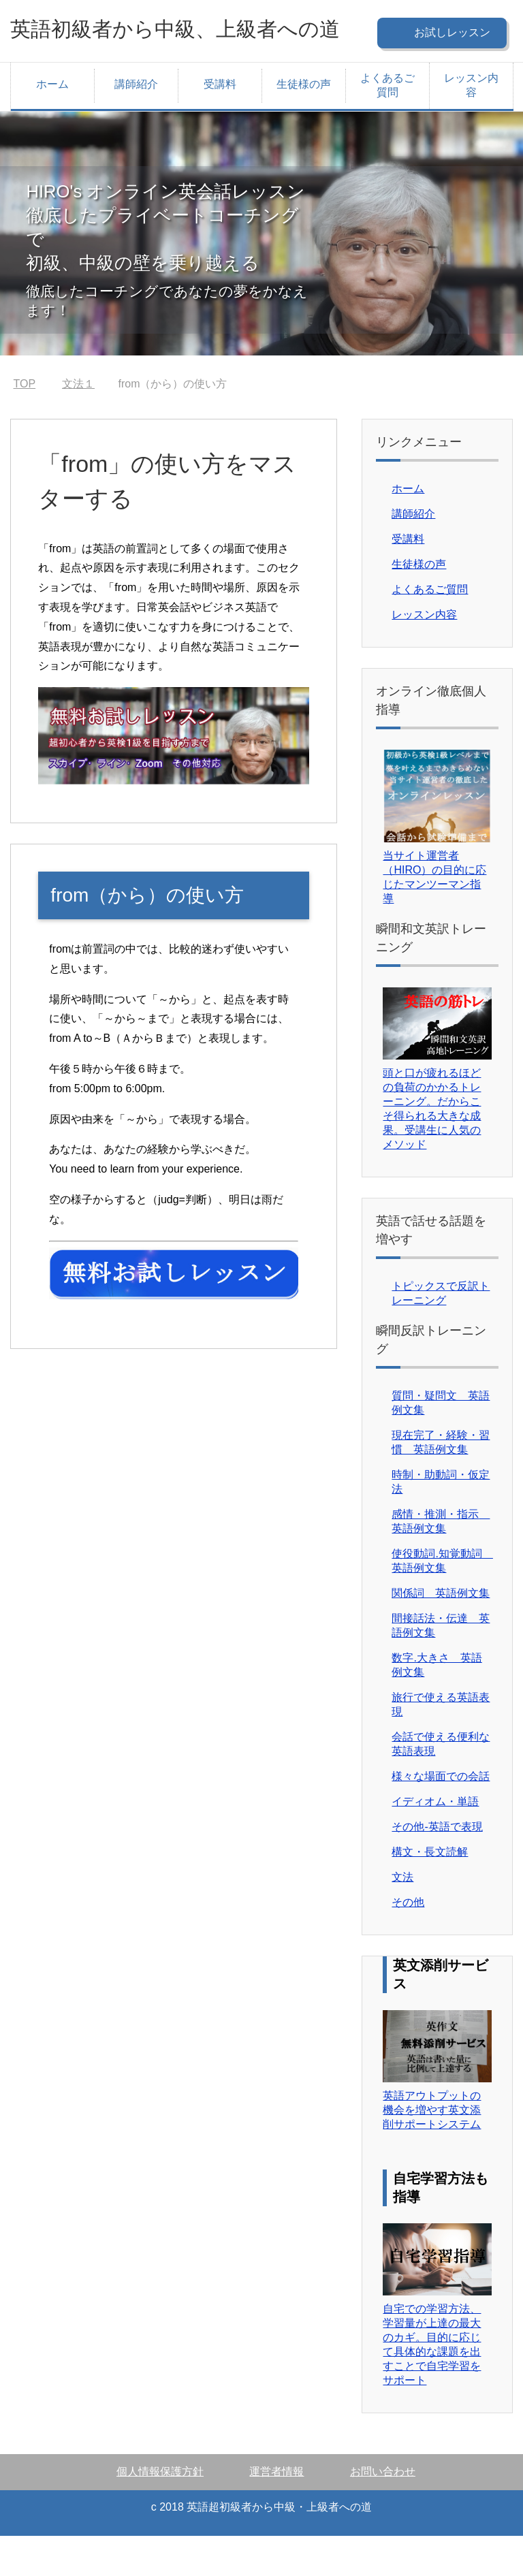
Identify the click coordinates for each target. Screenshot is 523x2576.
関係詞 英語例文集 (441, 1633)
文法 (402, 1917)
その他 (408, 1942)
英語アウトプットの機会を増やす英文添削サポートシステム (432, 2150)
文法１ (78, 424)
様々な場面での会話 (441, 1816)
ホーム (52, 124)
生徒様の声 (303, 124)
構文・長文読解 (430, 1892)
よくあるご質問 (387, 125)
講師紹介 (136, 124)
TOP (25, 424)
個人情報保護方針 (160, 2511)
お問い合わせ (382, 2511)
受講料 (220, 124)
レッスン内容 (471, 125)
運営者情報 (276, 2511)
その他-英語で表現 (437, 1867)
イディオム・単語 (435, 1841)
